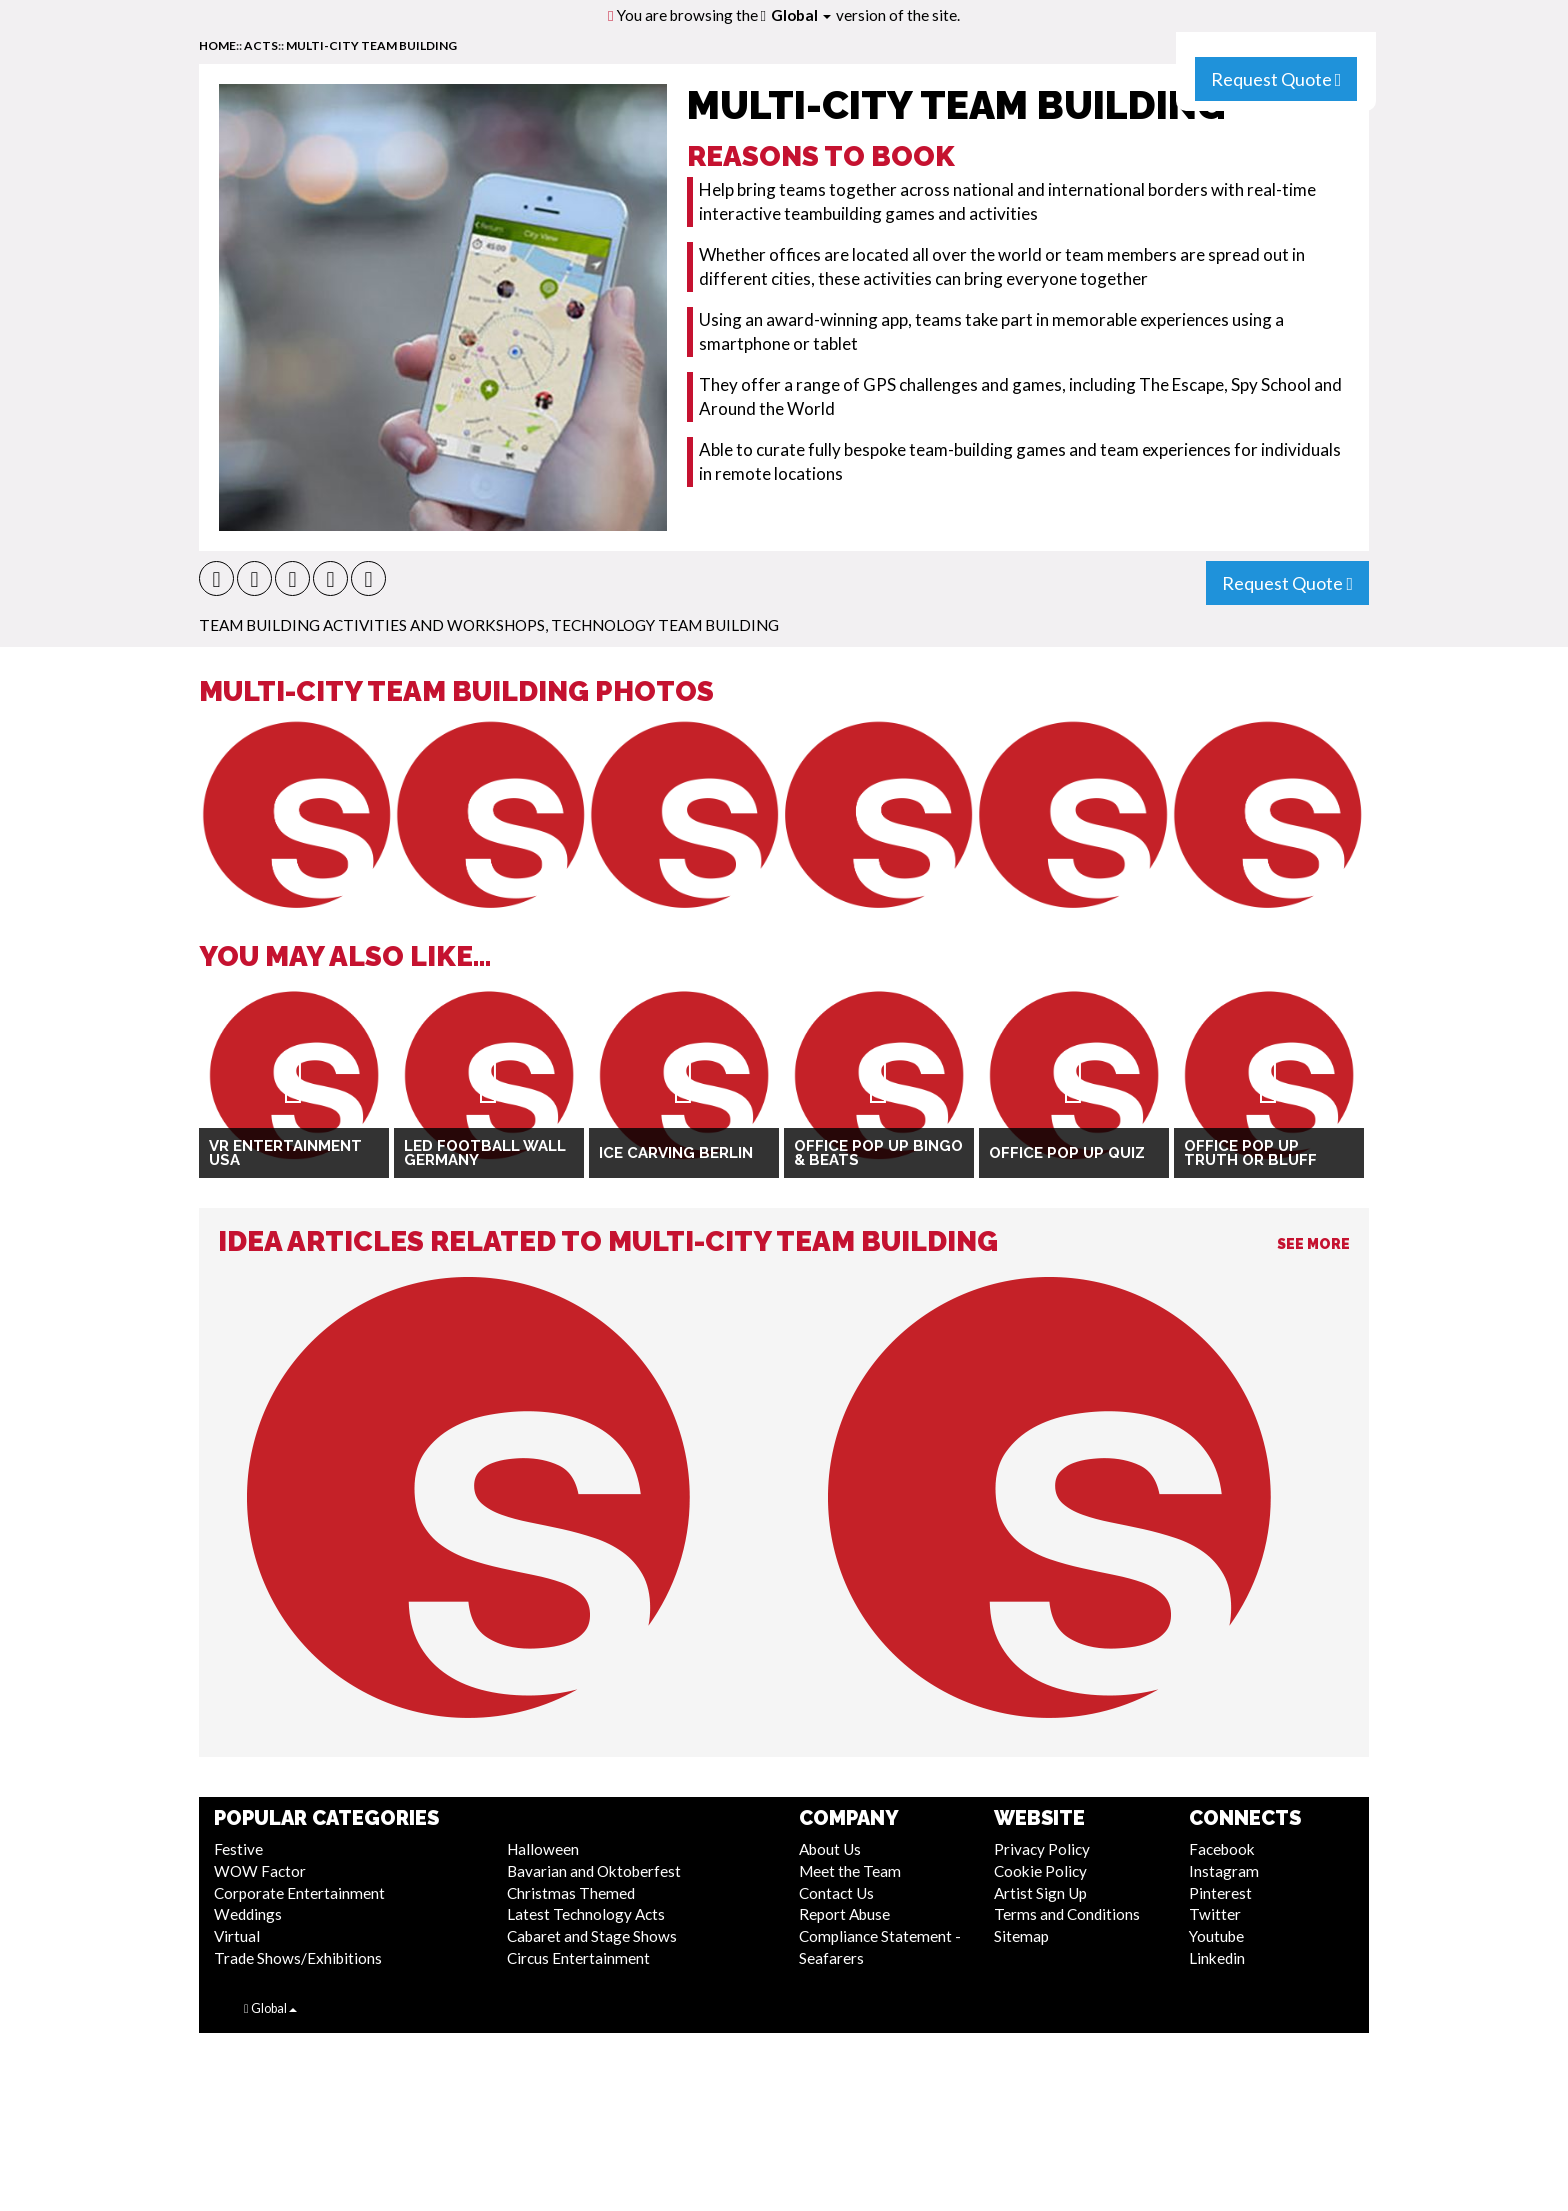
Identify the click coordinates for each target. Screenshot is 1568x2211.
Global (801, 15)
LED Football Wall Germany (485, 1153)
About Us (830, 1849)
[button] (216, 578)
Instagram (1224, 1871)
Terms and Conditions (1067, 1914)
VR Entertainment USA (285, 1153)
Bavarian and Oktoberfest (594, 1871)
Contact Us (836, 1893)
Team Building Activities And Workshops (372, 625)
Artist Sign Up (1040, 1893)
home (217, 45)
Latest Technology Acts (586, 1914)
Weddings (248, 1914)
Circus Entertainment (578, 1958)
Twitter (1215, 1914)
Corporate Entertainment (299, 1893)
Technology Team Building (665, 625)
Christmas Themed (571, 1893)
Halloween (543, 1849)
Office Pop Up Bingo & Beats (878, 1153)
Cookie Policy (1040, 1871)
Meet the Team (850, 1871)
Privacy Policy (1042, 1849)
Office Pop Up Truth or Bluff (1250, 1153)
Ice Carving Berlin (676, 1153)
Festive (238, 1849)
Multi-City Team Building (371, 45)
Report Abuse (844, 1914)
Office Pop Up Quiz (1067, 1153)
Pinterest (1220, 1893)
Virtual (237, 1936)
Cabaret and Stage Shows (592, 1936)
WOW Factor (260, 1871)
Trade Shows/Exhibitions (298, 1958)
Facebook (1222, 1849)
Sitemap (1021, 1936)
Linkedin (1217, 1958)
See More (1313, 1244)
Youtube (1216, 1936)
